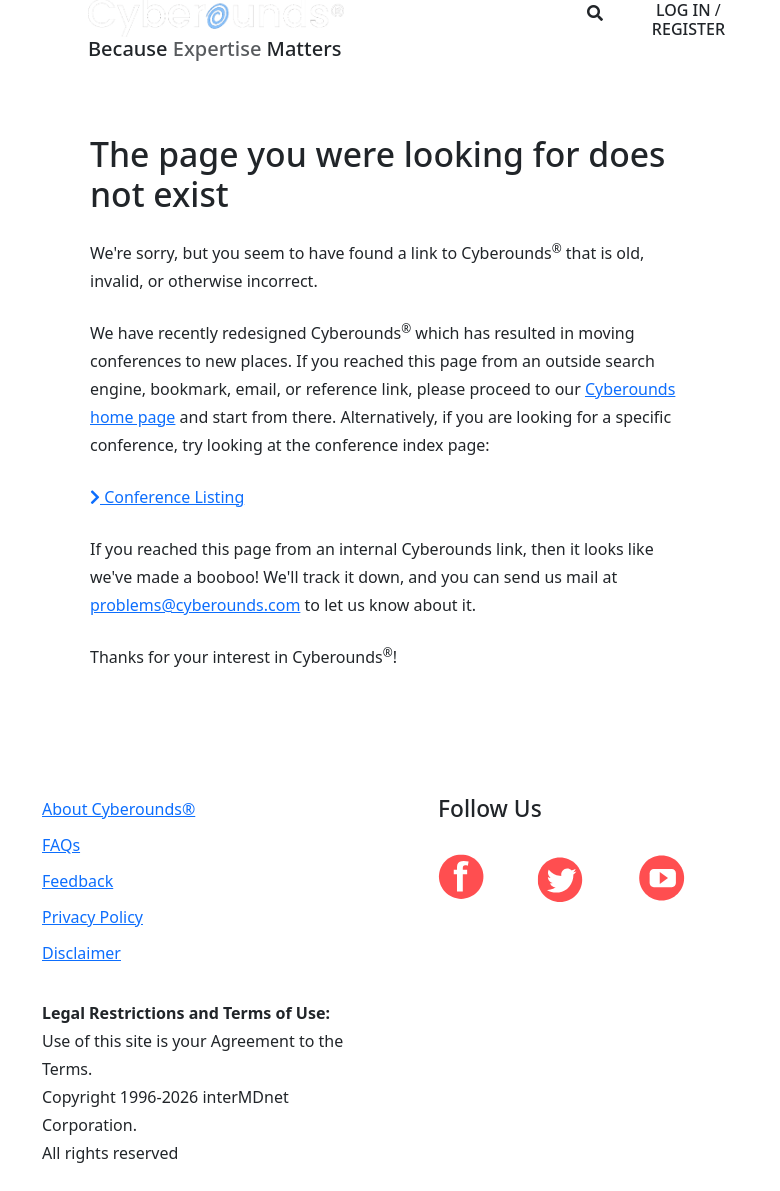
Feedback (77, 881)
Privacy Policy (92, 917)
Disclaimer (81, 953)
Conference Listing (167, 497)
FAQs (61, 845)
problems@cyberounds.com (195, 605)
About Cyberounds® (118, 809)
